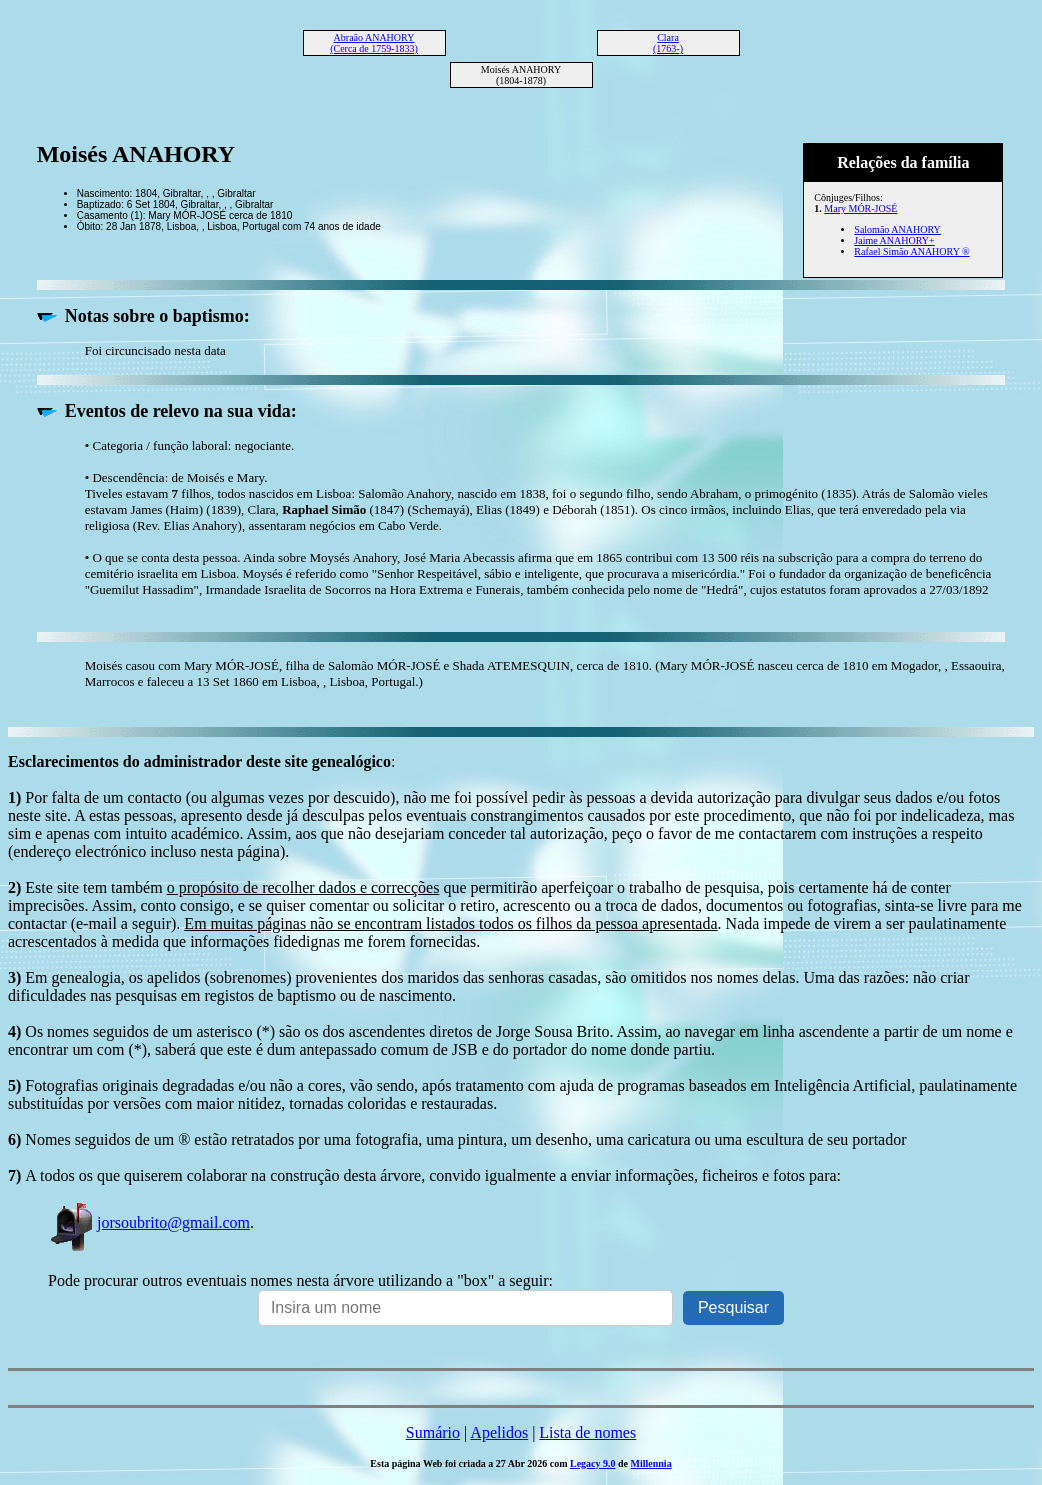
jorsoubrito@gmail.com (149, 1222)
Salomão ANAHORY (897, 229)
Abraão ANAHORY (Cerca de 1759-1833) (374, 43)
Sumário (433, 1432)
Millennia (651, 1463)
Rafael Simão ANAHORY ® (911, 251)
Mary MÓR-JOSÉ (860, 208)
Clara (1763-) (668, 43)
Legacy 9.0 (593, 1463)
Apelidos (499, 1432)
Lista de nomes (587, 1432)
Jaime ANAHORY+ (894, 240)
